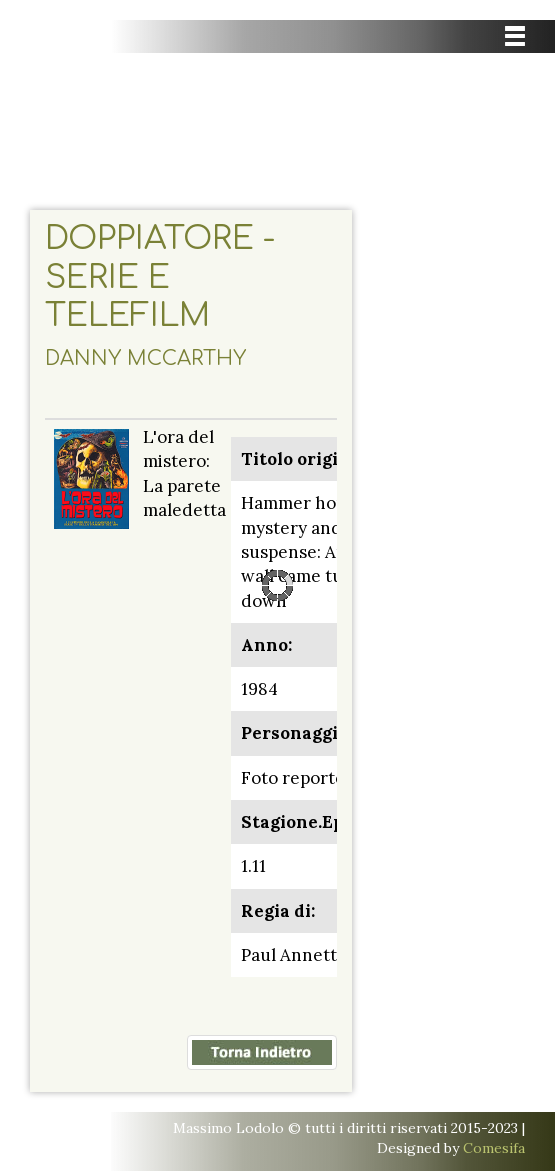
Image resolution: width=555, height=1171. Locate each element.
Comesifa (494, 1148)
